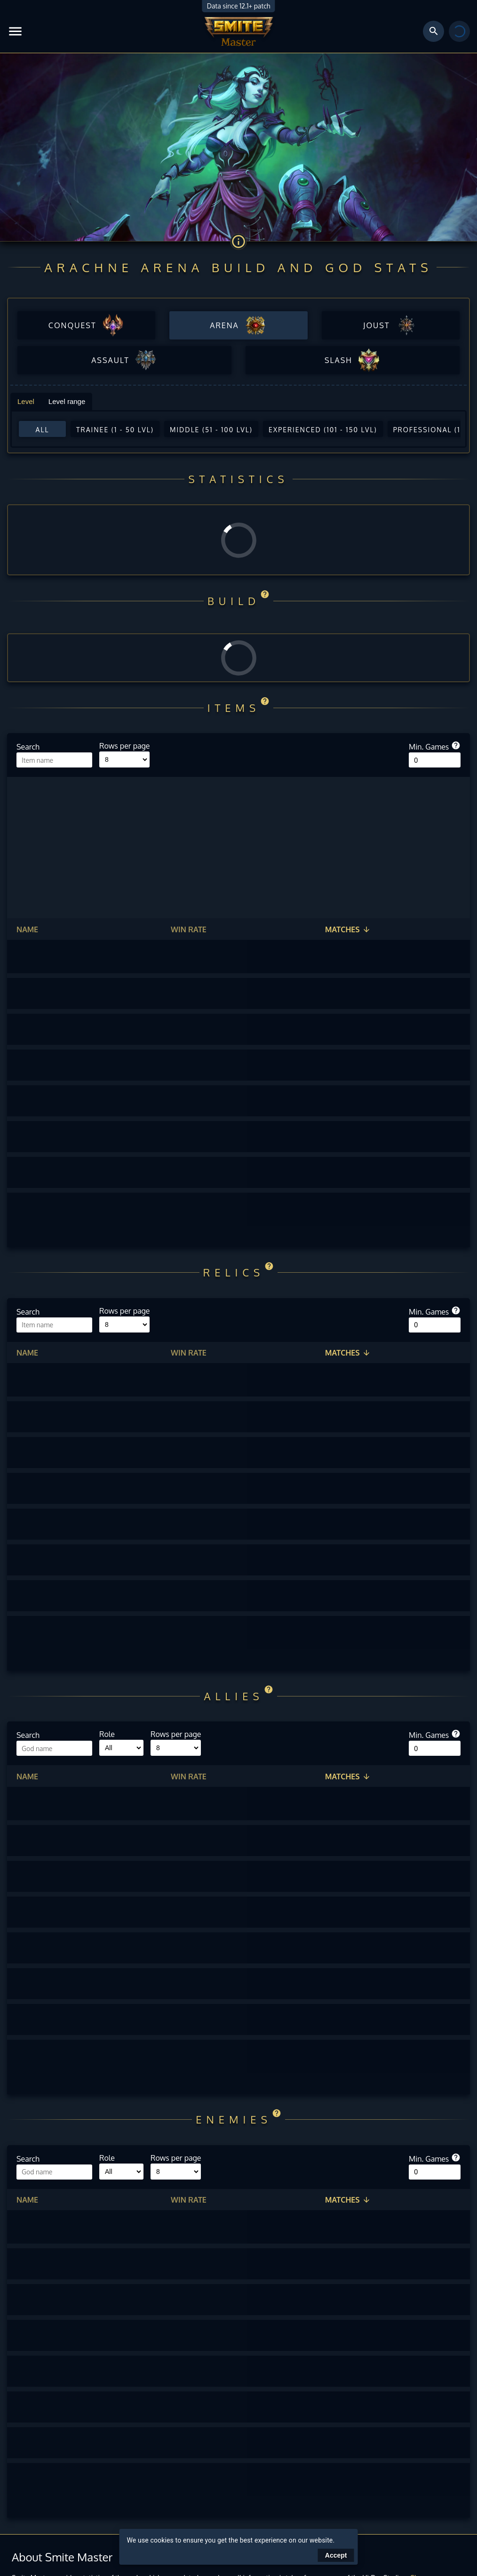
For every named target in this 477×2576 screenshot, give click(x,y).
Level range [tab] (66, 401)
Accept (336, 2555)
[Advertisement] (238, 847)
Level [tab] (25, 401)
